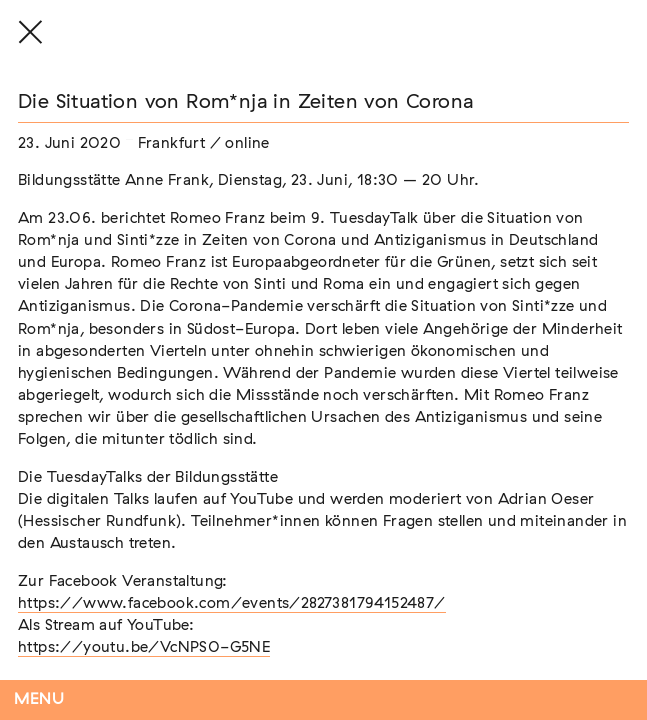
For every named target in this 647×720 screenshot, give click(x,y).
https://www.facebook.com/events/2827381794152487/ (232, 603)
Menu (39, 699)
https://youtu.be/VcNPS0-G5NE (144, 647)
